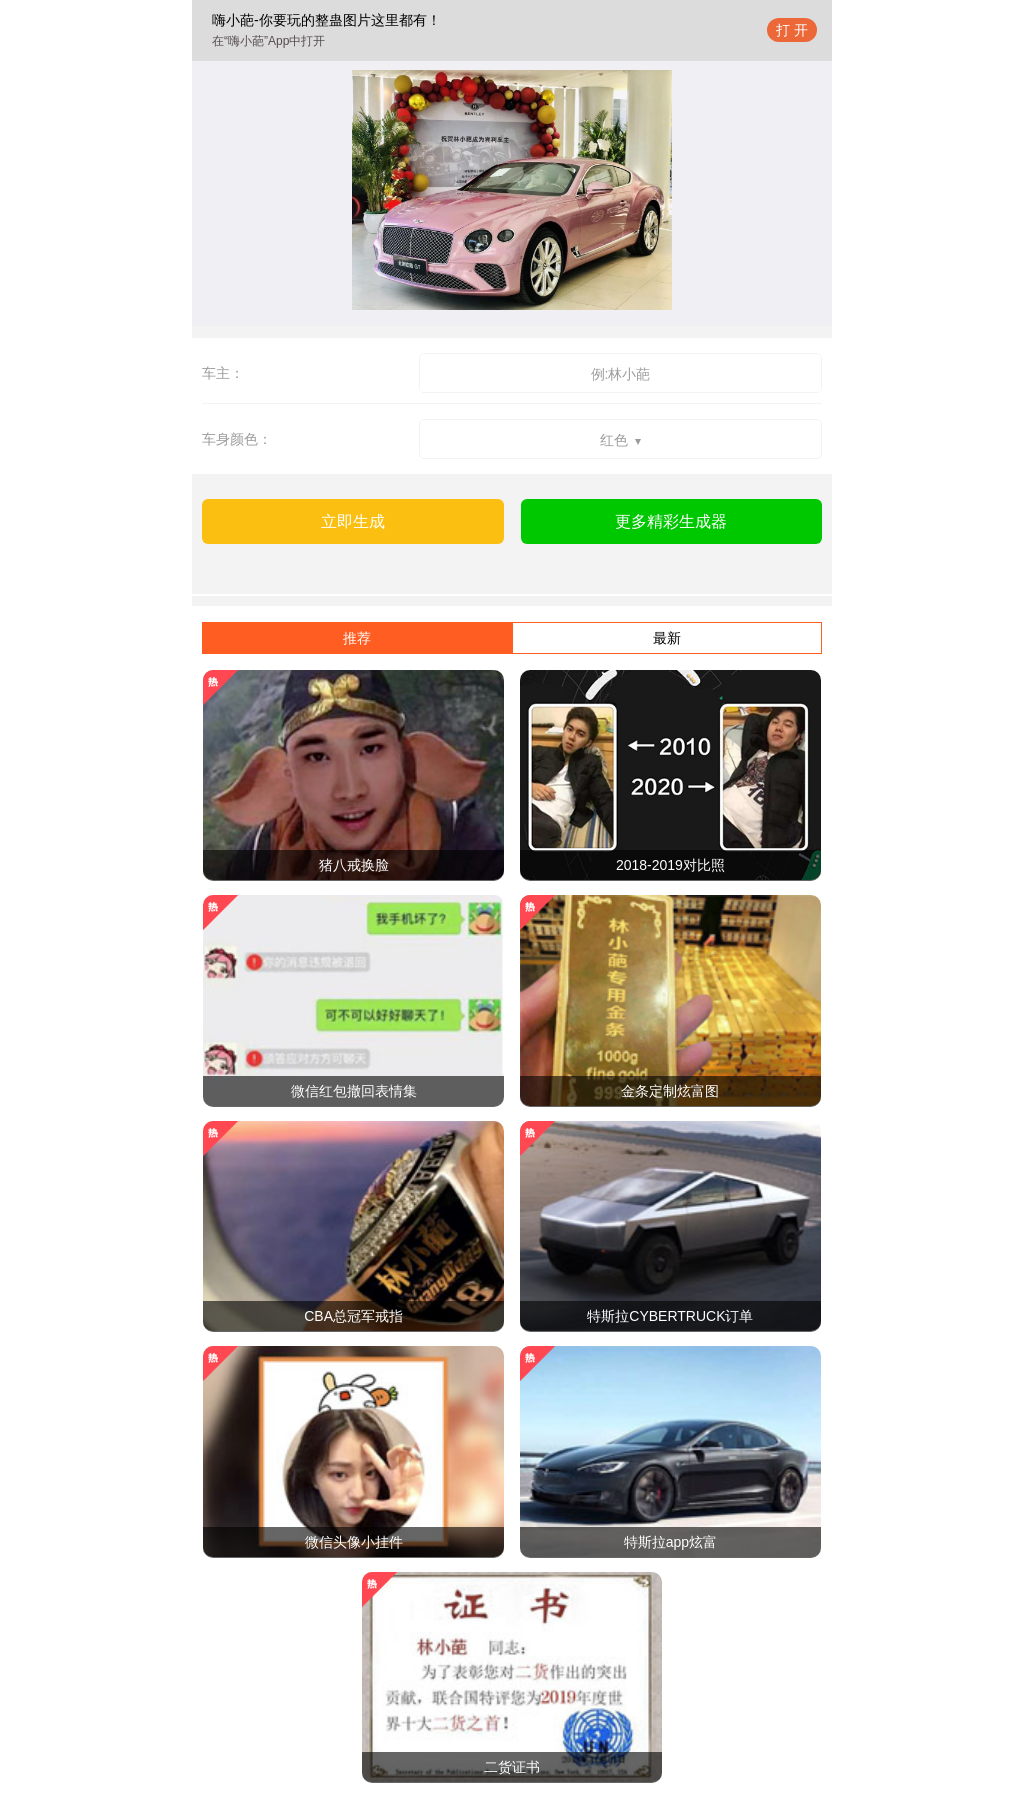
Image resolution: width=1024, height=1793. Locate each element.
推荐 (357, 638)
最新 (667, 638)
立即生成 (353, 521)
